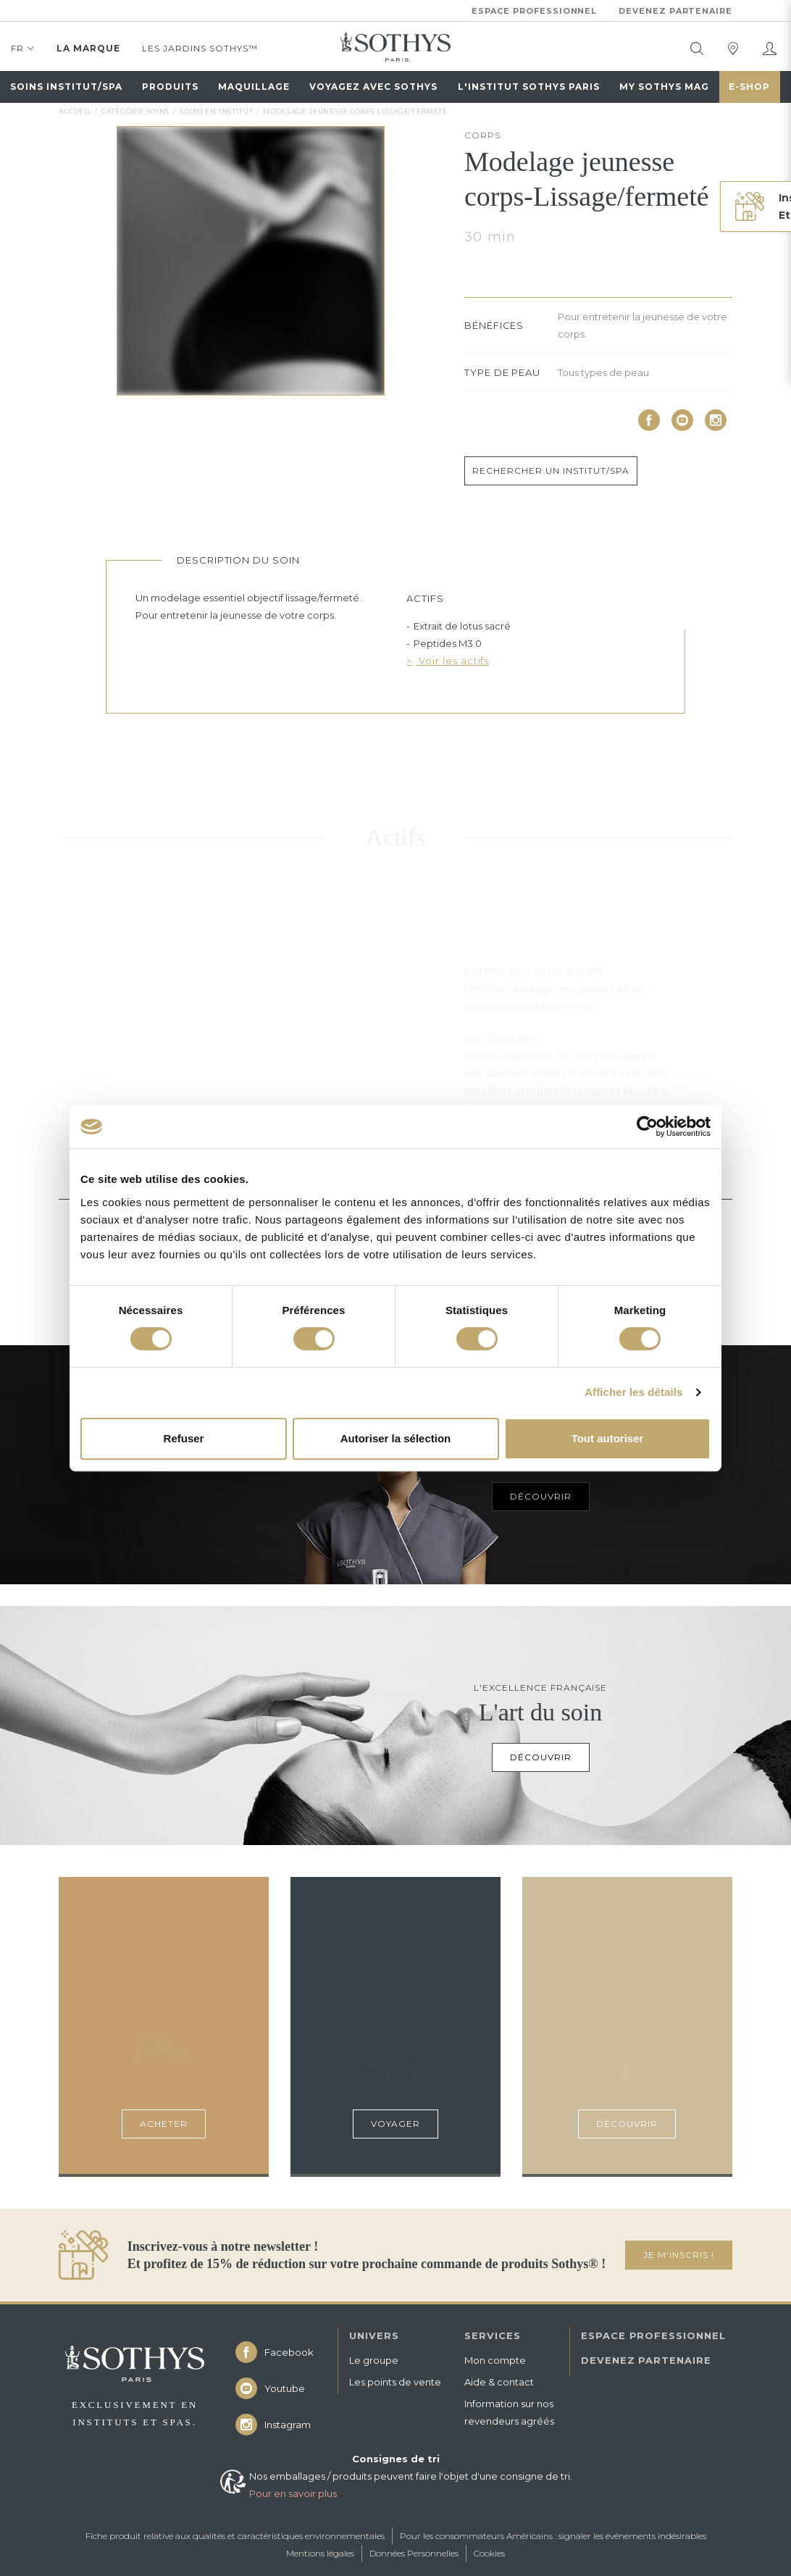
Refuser (184, 1438)
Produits (170, 86)
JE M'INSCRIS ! (678, 2254)
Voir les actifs (452, 660)
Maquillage (254, 86)
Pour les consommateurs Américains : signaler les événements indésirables (553, 2535)
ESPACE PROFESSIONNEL (653, 2335)
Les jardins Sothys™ (200, 48)
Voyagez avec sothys (373, 86)
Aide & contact (499, 2382)
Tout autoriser (608, 1438)
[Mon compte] (769, 48)
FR (23, 51)
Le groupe (373, 2360)
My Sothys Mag (664, 86)
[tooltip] (697, 48)
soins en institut (216, 111)
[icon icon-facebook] (649, 420)
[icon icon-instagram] (716, 420)
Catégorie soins (135, 111)
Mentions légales (320, 2553)
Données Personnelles (414, 2553)
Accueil (75, 111)
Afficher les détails (633, 1392)
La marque (88, 48)
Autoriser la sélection (395, 1438)
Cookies (489, 2553)
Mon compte (495, 2360)
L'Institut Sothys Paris (529, 86)
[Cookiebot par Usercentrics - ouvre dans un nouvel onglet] (647, 1126)
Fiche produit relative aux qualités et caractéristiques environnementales (235, 2535)
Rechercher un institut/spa (550, 470)
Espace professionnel (535, 11)
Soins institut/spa (66, 86)
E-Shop (749, 86)
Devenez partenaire (675, 11)
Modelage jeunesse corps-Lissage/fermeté (355, 111)
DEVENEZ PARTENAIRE (646, 2360)
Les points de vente (395, 2382)
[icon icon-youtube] (682, 420)
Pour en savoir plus (293, 2493)
